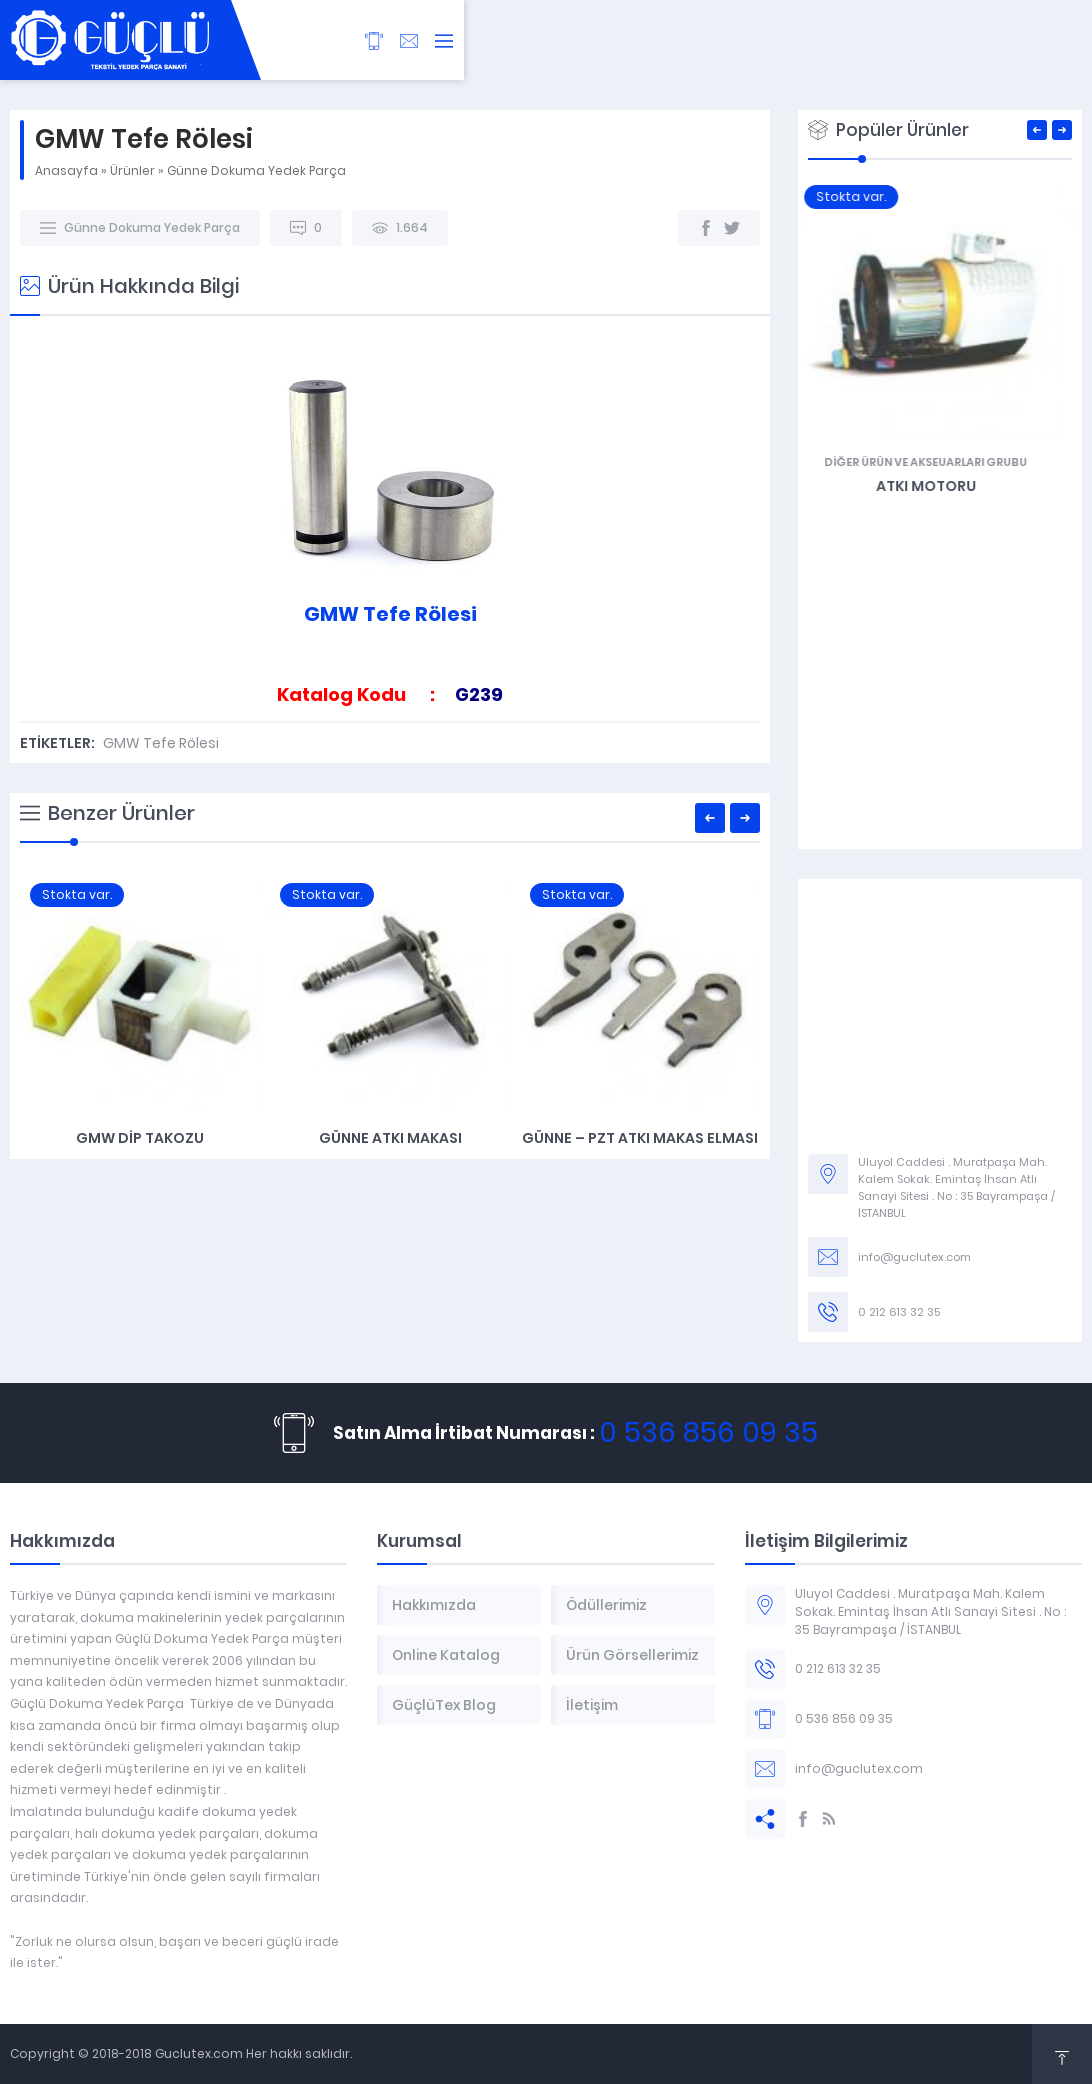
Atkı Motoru (940, 486)
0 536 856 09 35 (708, 1432)
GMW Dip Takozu (140, 1138)
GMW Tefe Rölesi (161, 743)
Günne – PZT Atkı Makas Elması (640, 1138)
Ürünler (132, 170)
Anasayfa (66, 170)
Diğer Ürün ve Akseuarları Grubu (939, 462)
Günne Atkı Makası (390, 1138)
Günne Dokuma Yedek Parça (256, 170)
